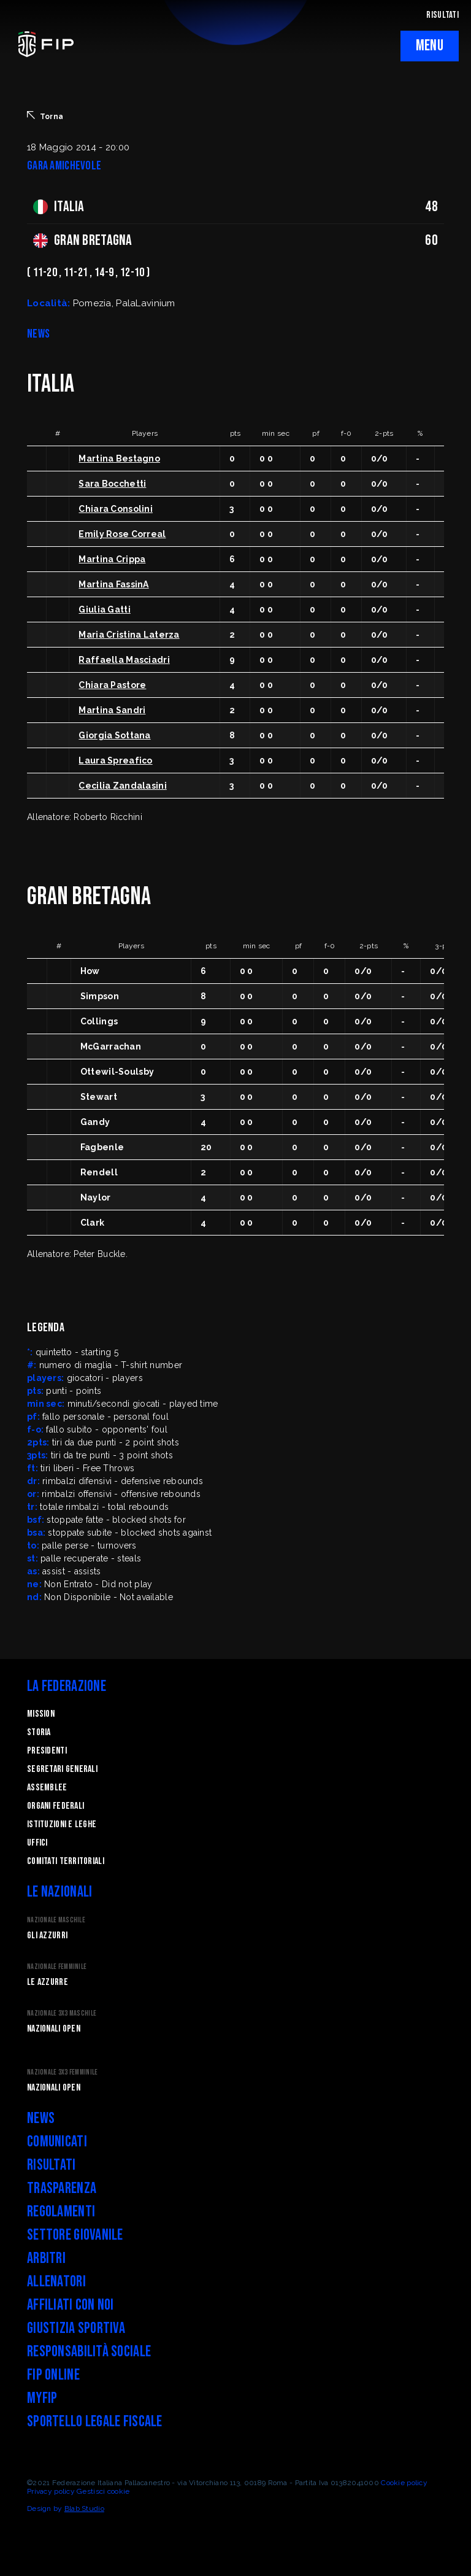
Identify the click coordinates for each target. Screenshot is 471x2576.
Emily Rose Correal (122, 534)
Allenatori (56, 2281)
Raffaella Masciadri (123, 660)
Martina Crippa (111, 559)
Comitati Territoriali (65, 1861)
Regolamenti (61, 2211)
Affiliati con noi (70, 2305)
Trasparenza (61, 2188)
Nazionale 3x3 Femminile (62, 2072)
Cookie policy (404, 2482)
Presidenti (47, 1751)
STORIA (39, 1732)
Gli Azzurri (47, 1935)
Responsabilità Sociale (89, 2351)
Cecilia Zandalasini (122, 786)
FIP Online (53, 2375)
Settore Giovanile (75, 2235)
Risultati (51, 2165)
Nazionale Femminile (56, 1966)
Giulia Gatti (104, 609)
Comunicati (57, 2141)
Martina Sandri (111, 710)
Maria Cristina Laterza (128, 635)
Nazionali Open (53, 2029)
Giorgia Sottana (114, 735)
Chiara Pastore (112, 685)
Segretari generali (62, 1769)
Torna (45, 116)
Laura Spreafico (115, 760)
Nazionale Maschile (56, 1920)
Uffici (37, 1843)
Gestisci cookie (103, 2491)
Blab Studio (84, 2508)
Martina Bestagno (118, 458)
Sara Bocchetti (112, 484)
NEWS (38, 334)
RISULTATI (442, 15)
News (41, 2118)
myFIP (42, 2398)
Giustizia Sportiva (76, 2328)
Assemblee (47, 1787)
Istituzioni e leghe (61, 1824)
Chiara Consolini (115, 509)
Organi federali (55, 1806)
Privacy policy (51, 2491)
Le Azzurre (47, 1982)
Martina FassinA (113, 584)
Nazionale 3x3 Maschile (61, 2013)
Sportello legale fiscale (95, 2421)
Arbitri (46, 2258)
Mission (41, 1714)
